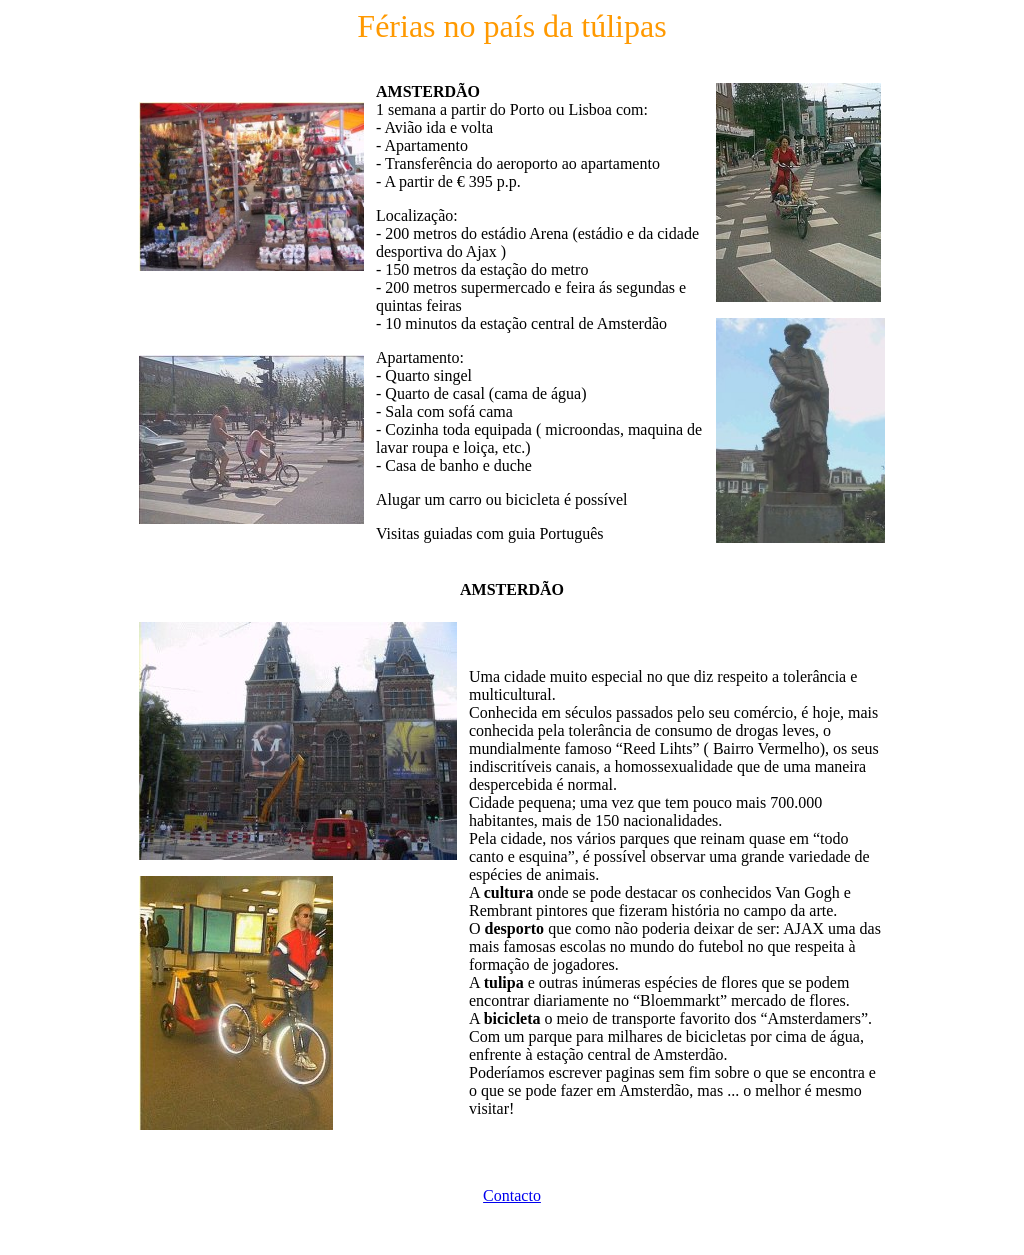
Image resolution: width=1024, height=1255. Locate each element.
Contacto (512, 1195)
